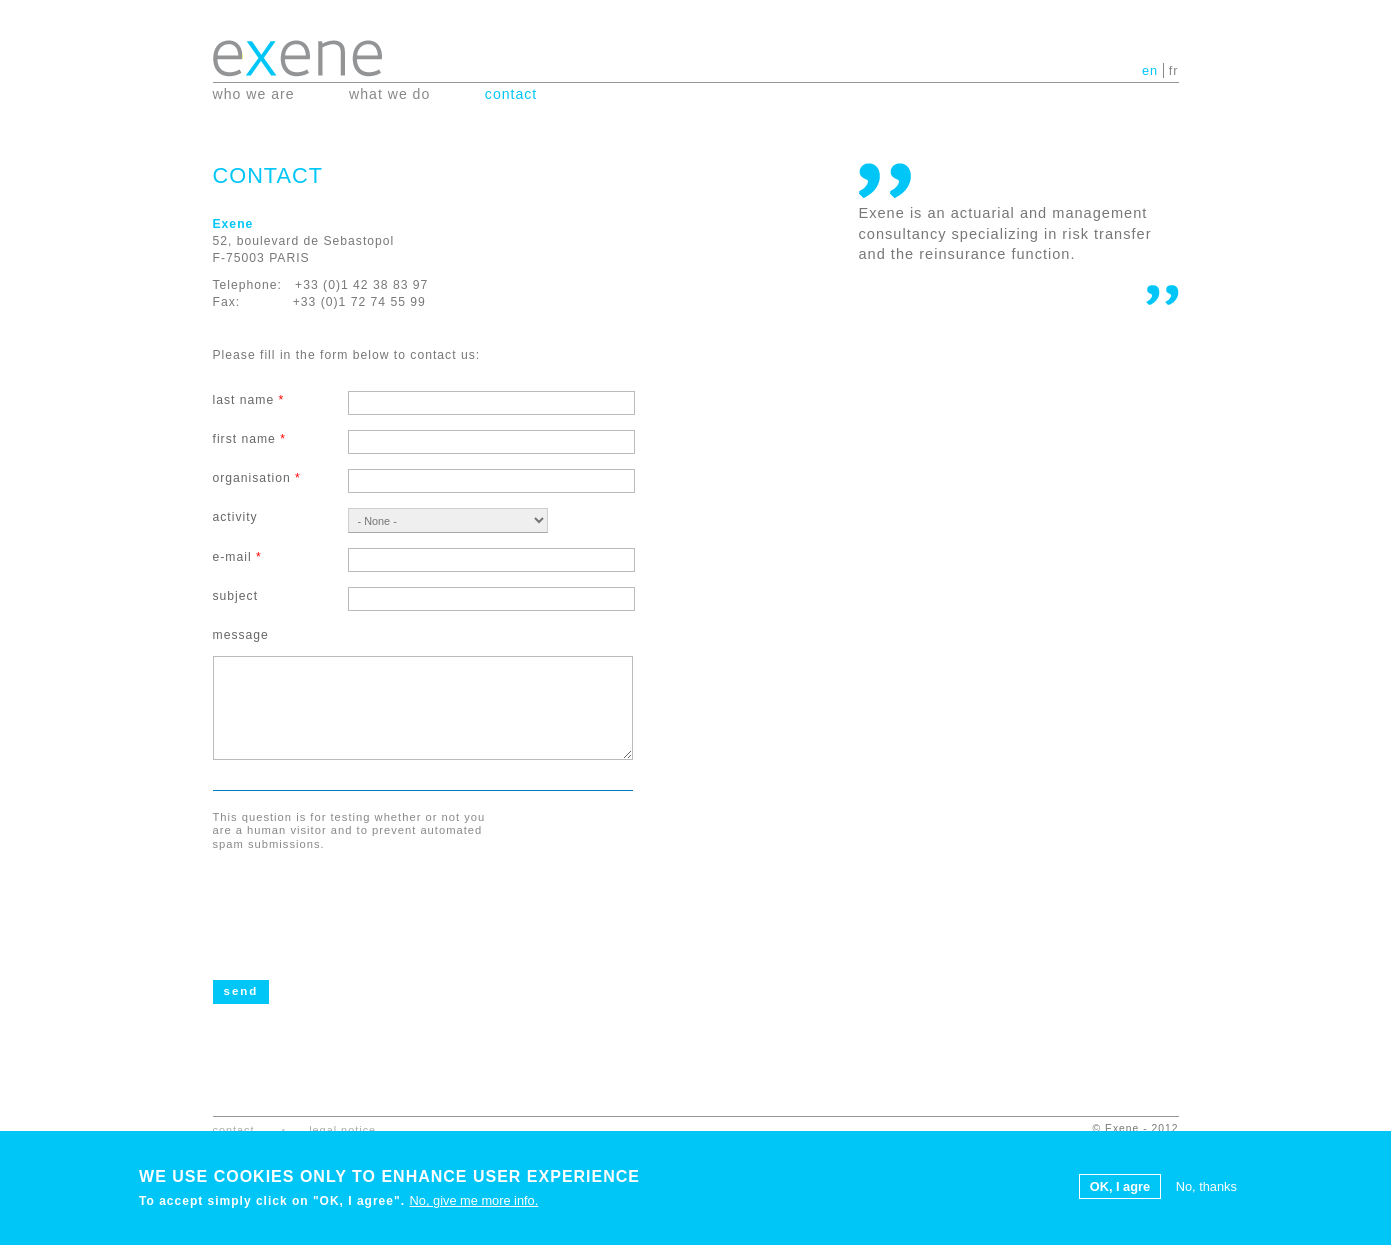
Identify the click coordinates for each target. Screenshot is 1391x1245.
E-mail (237, 557)
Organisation (257, 478)
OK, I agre (1120, 1187)
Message (241, 635)
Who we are (254, 94)
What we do (389, 94)
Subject (236, 596)
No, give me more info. (474, 1201)
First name (249, 439)
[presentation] (365, 901)
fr (1174, 70)
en (1150, 70)
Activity (235, 517)
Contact (511, 94)
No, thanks (1206, 1187)
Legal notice (342, 1130)
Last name (249, 400)
